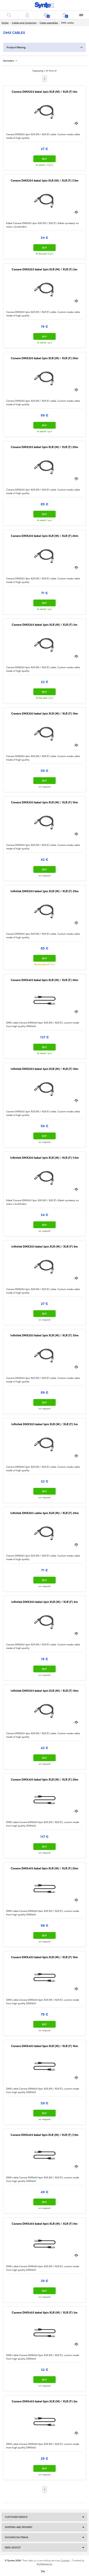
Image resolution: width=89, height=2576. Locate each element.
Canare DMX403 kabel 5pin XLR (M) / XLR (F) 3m (45, 2312)
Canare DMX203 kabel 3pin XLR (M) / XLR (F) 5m (44, 92)
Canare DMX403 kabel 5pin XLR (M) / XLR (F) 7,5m (44, 2135)
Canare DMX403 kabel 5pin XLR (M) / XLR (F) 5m (45, 2224)
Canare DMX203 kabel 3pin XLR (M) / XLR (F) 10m (44, 802)
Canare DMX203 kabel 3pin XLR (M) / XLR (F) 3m (44, 625)
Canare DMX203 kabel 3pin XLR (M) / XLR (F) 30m (44, 358)
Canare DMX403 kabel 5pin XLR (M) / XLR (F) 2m (45, 2401)
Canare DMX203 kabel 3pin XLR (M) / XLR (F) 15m (44, 713)
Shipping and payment (18, 2527)
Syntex (5, 22)
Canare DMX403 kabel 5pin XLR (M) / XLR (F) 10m (44, 2046)
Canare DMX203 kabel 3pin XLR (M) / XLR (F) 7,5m (44, 180)
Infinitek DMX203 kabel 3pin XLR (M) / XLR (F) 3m (44, 1424)
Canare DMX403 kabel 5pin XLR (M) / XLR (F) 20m (44, 1868)
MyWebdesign (44, 2564)
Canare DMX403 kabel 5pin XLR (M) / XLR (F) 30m (44, 980)
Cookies (65, 2560)
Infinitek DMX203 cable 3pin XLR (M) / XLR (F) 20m (44, 1513)
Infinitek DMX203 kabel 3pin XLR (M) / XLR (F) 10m (44, 1691)
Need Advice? (13, 2547)
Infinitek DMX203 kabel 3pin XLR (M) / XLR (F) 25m (45, 891)
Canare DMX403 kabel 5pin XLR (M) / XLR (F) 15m (44, 1957)
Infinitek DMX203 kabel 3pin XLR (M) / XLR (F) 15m (44, 1069)
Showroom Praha (16, 2537)
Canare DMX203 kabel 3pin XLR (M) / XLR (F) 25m (44, 447)
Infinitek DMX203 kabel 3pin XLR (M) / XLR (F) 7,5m (44, 1158)
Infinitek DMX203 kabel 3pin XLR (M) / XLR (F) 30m (44, 1335)
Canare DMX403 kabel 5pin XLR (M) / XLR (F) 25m (44, 1779)
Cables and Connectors (24, 22)
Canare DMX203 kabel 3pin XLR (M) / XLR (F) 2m (44, 269)
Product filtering (16, 47)
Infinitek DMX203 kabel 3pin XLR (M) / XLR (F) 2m (44, 1602)
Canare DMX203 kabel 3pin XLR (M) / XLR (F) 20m (44, 536)
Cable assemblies (49, 22)
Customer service (16, 2517)
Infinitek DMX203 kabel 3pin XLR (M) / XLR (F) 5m (44, 1246)
